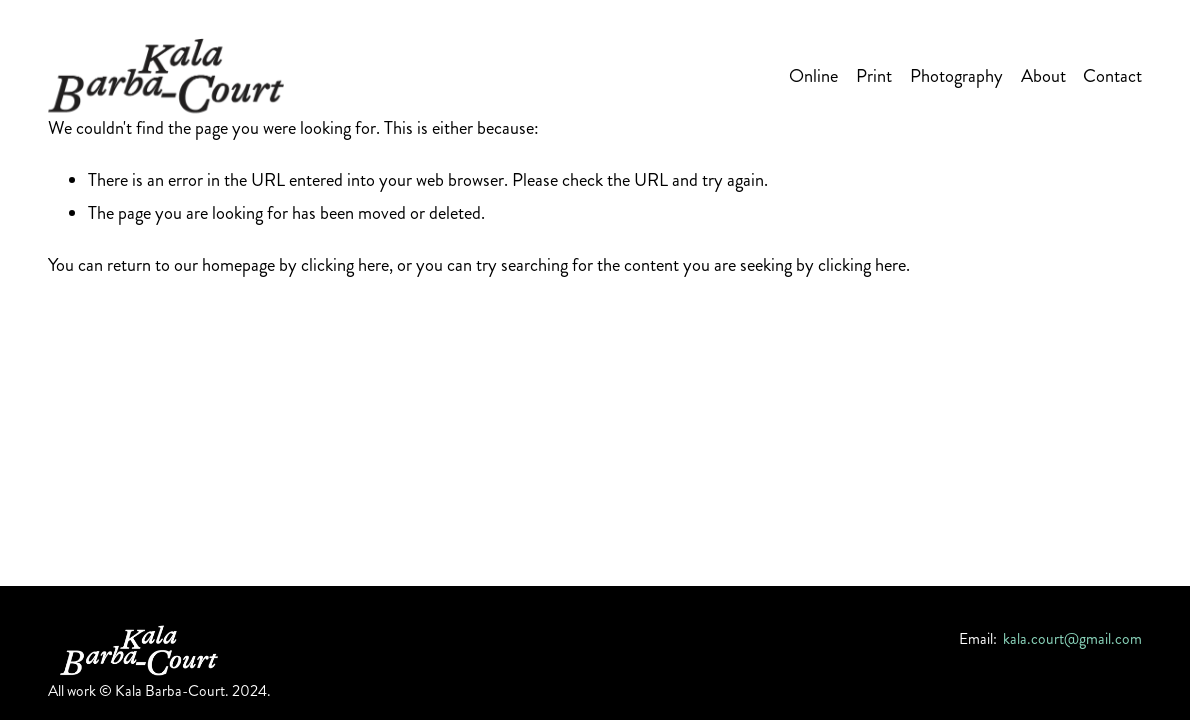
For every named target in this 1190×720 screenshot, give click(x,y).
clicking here (345, 265)
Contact (1112, 76)
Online (813, 76)
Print (874, 76)
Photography (956, 76)
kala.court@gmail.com (1072, 639)
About (1043, 76)
